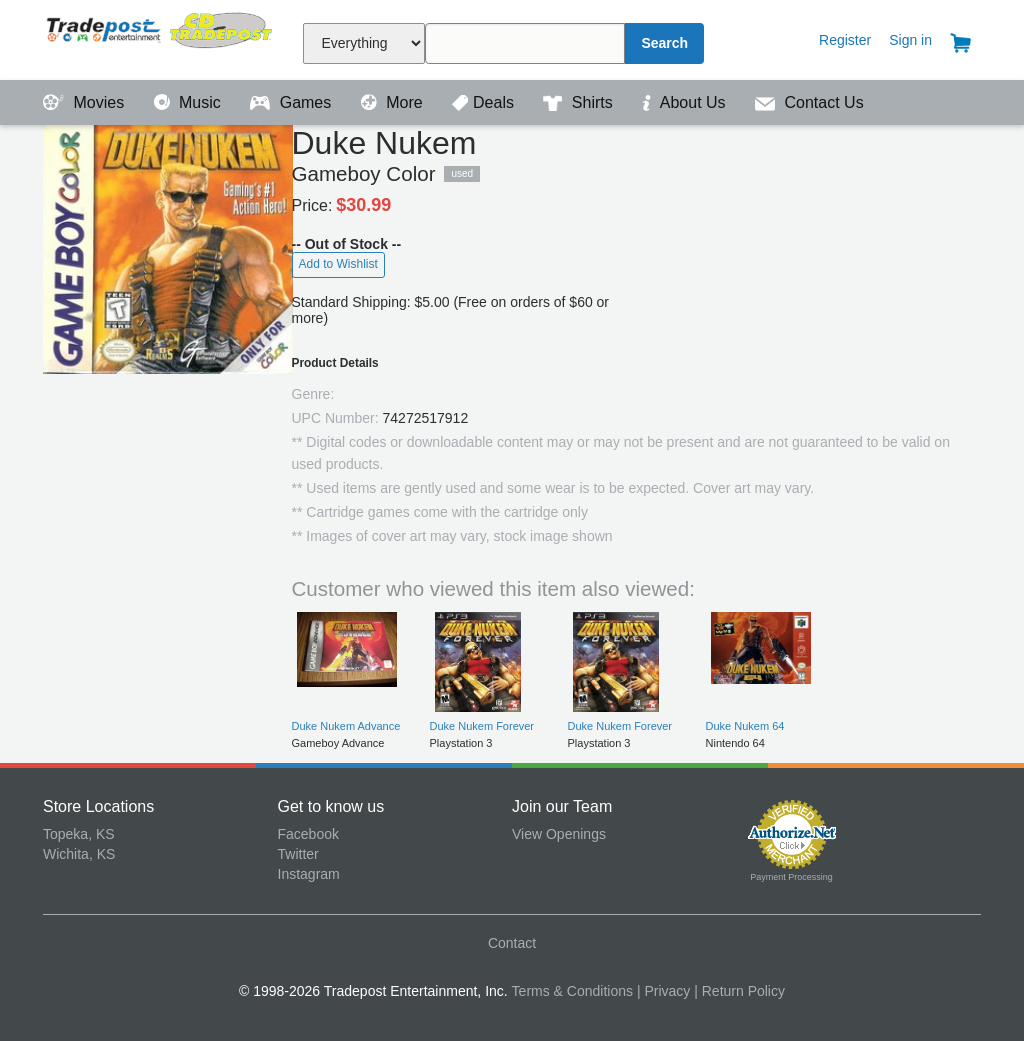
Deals (485, 102)
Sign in (910, 40)
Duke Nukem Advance (346, 726)
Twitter (298, 854)
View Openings (559, 834)
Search (664, 43)
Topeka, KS (79, 834)
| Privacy (663, 991)
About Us (686, 102)
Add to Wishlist (338, 264)
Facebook (308, 834)
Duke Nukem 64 (745, 726)
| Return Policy (739, 991)
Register (845, 40)
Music (190, 102)
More (394, 102)
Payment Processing (791, 877)
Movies (86, 102)
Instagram (309, 874)
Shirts (580, 102)
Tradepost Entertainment (160, 37)
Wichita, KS (79, 854)
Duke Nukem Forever (482, 726)
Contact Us (809, 102)
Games (292, 102)
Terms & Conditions (572, 991)
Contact (512, 943)
